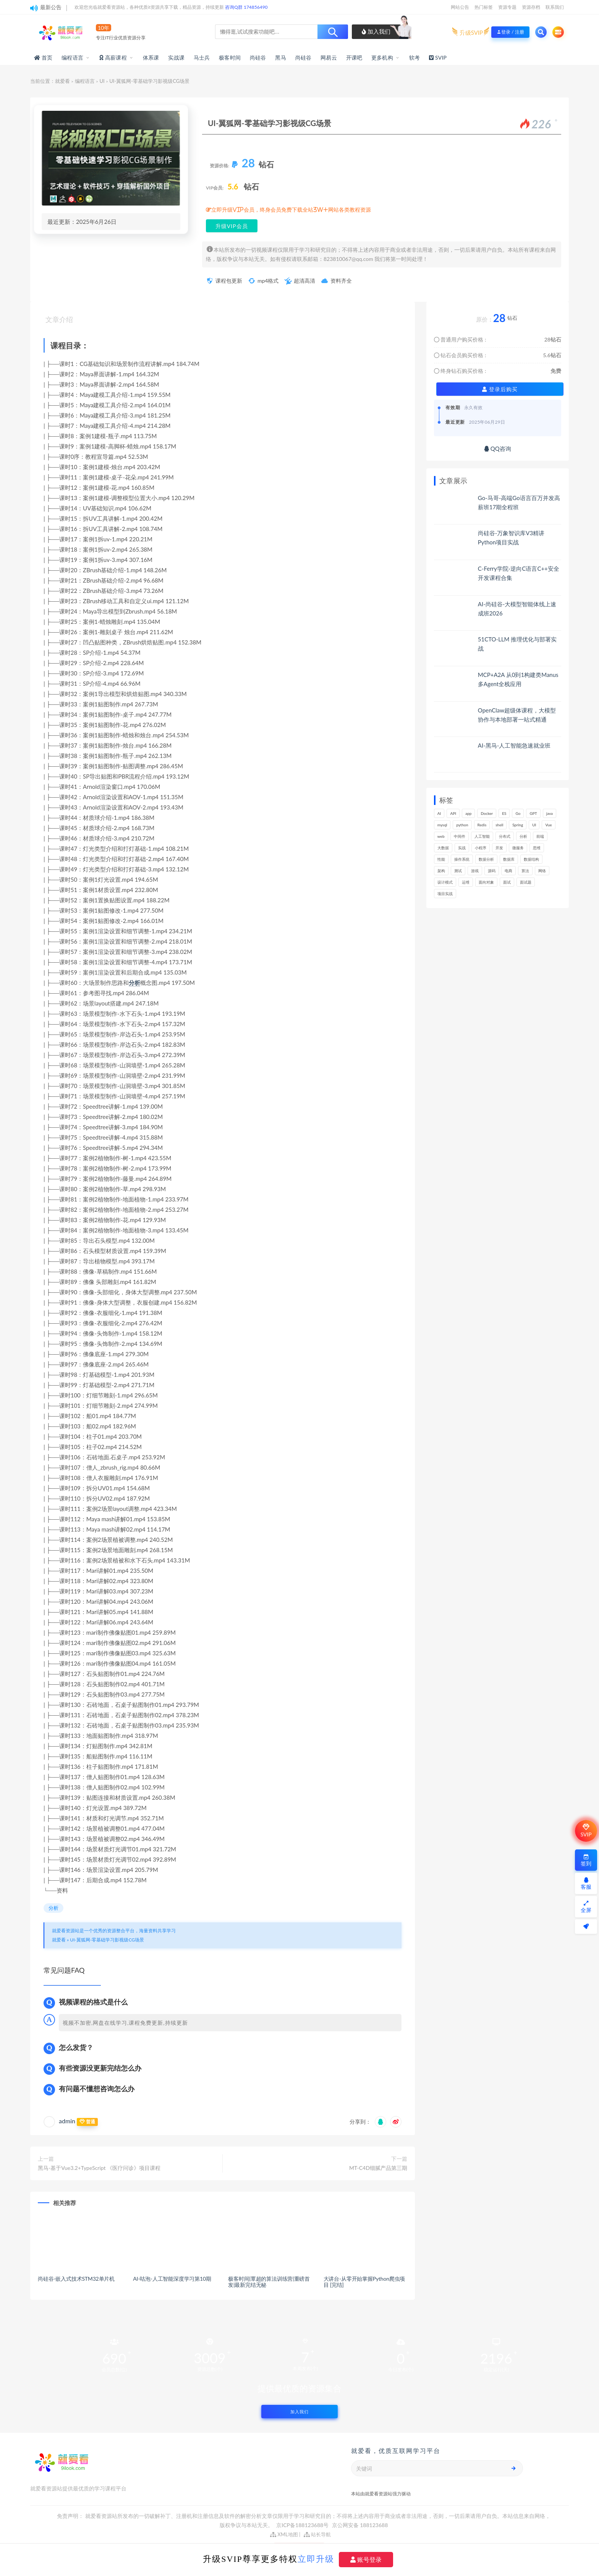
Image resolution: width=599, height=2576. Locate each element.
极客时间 (230, 57)
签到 (586, 1860)
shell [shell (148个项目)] (499, 825)
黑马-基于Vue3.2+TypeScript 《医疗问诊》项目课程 (99, 2168)
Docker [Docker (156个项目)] (487, 813)
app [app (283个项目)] (468, 813)
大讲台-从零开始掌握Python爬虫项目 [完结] (364, 2281)
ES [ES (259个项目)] (504, 813)
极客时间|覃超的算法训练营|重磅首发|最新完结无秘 (269, 2281)
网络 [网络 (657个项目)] (542, 870)
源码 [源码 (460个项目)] (491, 870)
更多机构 (382, 57)
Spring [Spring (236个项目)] (517, 825)
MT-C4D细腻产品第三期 (378, 2168)
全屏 (586, 1907)
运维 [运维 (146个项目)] (465, 882)
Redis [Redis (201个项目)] (482, 825)
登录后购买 (500, 389)
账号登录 (366, 2560)
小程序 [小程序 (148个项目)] (480, 847)
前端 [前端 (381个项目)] (540, 836)
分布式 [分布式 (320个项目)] (504, 836)
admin (67, 2120)
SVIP (585, 1831)
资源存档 (531, 7)
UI (101, 81)
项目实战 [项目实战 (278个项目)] (445, 893)
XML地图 (284, 2534)
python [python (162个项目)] (462, 825)
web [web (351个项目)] (441, 836)
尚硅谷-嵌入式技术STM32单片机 (76, 2278)
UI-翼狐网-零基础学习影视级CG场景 (107, 1940)
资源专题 (507, 7)
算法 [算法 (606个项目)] (525, 870)
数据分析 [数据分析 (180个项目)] (486, 859)
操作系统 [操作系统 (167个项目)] (461, 859)
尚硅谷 (258, 57)
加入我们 (376, 31)
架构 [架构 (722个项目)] (441, 870)
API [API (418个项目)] (453, 813)
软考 (414, 57)
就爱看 (62, 81)
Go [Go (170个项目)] (517, 813)
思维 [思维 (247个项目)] (537, 847)
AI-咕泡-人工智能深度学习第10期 (172, 2278)
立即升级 (316, 2559)
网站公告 (460, 7)
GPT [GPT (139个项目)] (533, 813)
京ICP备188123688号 (303, 2525)
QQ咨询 (497, 448)
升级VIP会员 (231, 226)
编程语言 (72, 57)
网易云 (329, 57)
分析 (134, 982)
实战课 (176, 57)
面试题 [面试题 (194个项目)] (525, 882)
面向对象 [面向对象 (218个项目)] (486, 882)
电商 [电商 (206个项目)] (508, 870)
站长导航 (317, 2534)
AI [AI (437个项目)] (439, 813)
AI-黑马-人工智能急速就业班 (514, 745)
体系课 (151, 57)
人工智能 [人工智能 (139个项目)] (482, 836)
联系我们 (555, 7)
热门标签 (483, 7)
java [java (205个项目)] (549, 813)
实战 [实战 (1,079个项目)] (462, 847)
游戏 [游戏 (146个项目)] (475, 870)
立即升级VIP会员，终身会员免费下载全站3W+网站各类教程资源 (291, 209)
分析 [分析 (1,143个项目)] (523, 836)
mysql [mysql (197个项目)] (442, 825)
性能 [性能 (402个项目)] (441, 859)
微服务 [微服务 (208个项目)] (518, 847)
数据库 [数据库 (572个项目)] (509, 859)
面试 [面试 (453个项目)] (507, 882)
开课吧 (354, 57)
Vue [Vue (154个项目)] (548, 825)
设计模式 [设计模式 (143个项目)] (445, 882)
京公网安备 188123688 (360, 2525)
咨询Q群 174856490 (246, 7)
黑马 (280, 57)
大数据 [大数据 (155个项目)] (443, 847)
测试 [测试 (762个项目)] (458, 870)
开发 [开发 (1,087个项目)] (499, 847)
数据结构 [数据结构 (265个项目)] (531, 859)
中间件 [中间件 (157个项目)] (459, 836)
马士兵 (202, 57)
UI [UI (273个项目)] (534, 825)
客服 (586, 1883)
